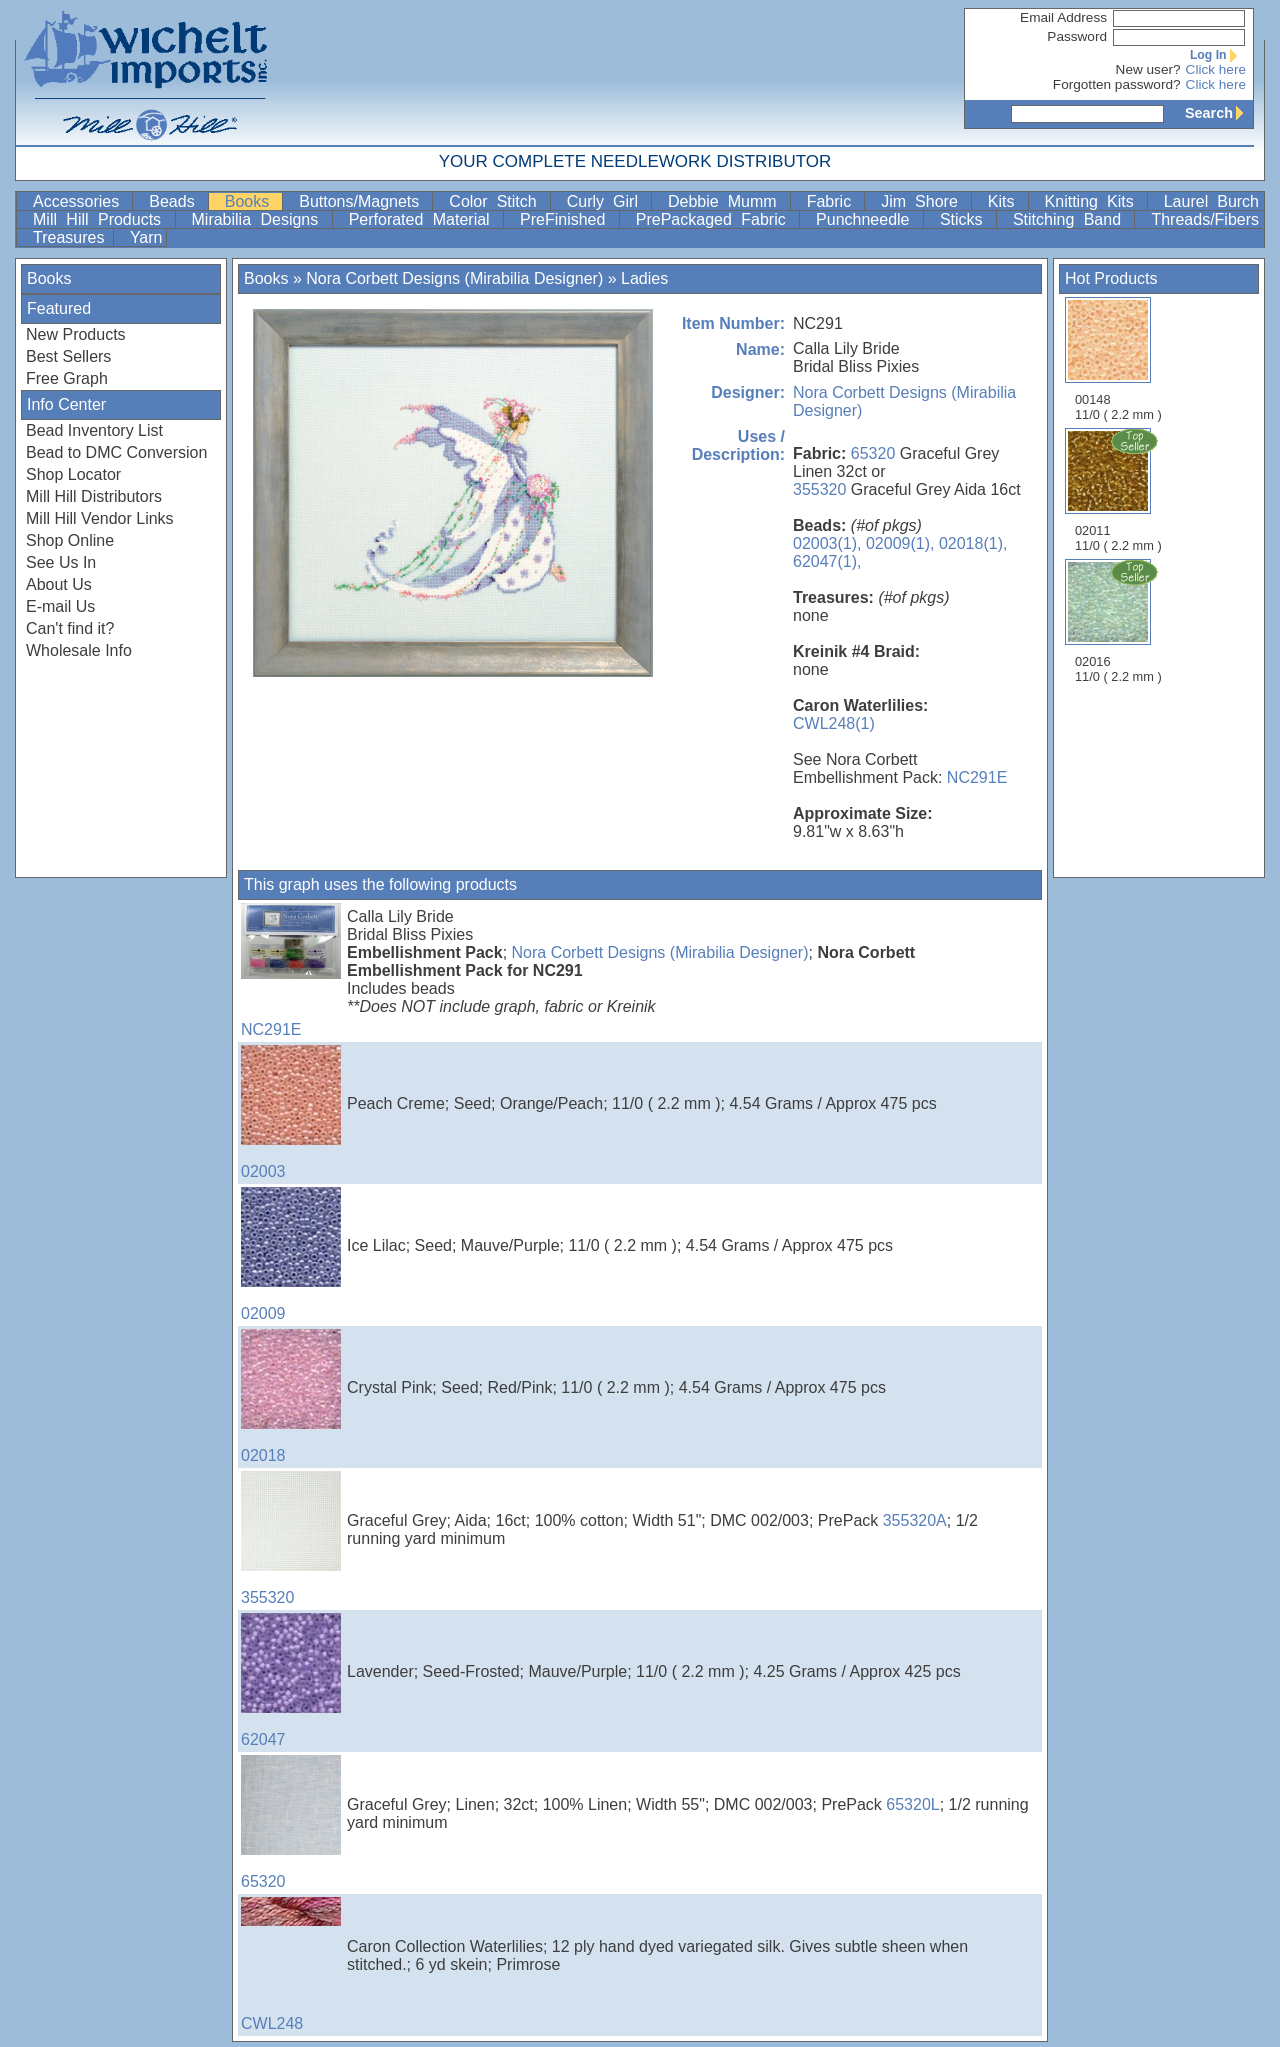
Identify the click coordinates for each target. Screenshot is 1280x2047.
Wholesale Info (79, 650)
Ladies (644, 278)
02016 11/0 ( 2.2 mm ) (1120, 621)
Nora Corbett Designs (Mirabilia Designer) (454, 278)
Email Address (1063, 17)
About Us (59, 584)
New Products (76, 334)
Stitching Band (1072, 219)
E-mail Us (60, 606)
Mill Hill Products (102, 219)
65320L (912, 1804)
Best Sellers (68, 356)
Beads (176, 201)
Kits (1006, 201)
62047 (291, 1680)
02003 (291, 1112)
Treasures (71, 237)
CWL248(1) (834, 723)
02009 (291, 1254)
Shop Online (70, 540)
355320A (915, 1520)
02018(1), (973, 543)
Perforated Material (424, 219)
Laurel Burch (1211, 201)
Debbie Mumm (727, 201)
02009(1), (900, 543)
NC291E (977, 777)
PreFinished (567, 219)
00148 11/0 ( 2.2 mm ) (1118, 359)
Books (252, 201)
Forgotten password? (1117, 84)
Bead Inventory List (94, 430)
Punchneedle (867, 219)
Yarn (146, 237)
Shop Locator (73, 474)
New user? (1148, 69)
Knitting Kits (1094, 201)
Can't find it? (70, 628)
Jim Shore (924, 201)
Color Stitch (497, 201)
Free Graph (67, 378)
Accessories (80, 201)
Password (1077, 36)
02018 (291, 1396)
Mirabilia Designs (260, 219)
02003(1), (827, 543)
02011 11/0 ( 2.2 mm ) (1120, 490)
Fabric (834, 201)
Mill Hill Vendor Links (100, 518)
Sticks (966, 219)
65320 (873, 453)
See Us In (61, 562)
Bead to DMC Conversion (116, 452)
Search (1219, 113)
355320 (819, 489)
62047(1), (827, 561)
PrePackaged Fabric (715, 219)
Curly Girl (607, 201)
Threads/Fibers (1205, 219)
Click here (1216, 69)
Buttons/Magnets (363, 201)
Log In (1218, 55)
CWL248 (291, 1964)
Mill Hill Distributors (94, 496)
